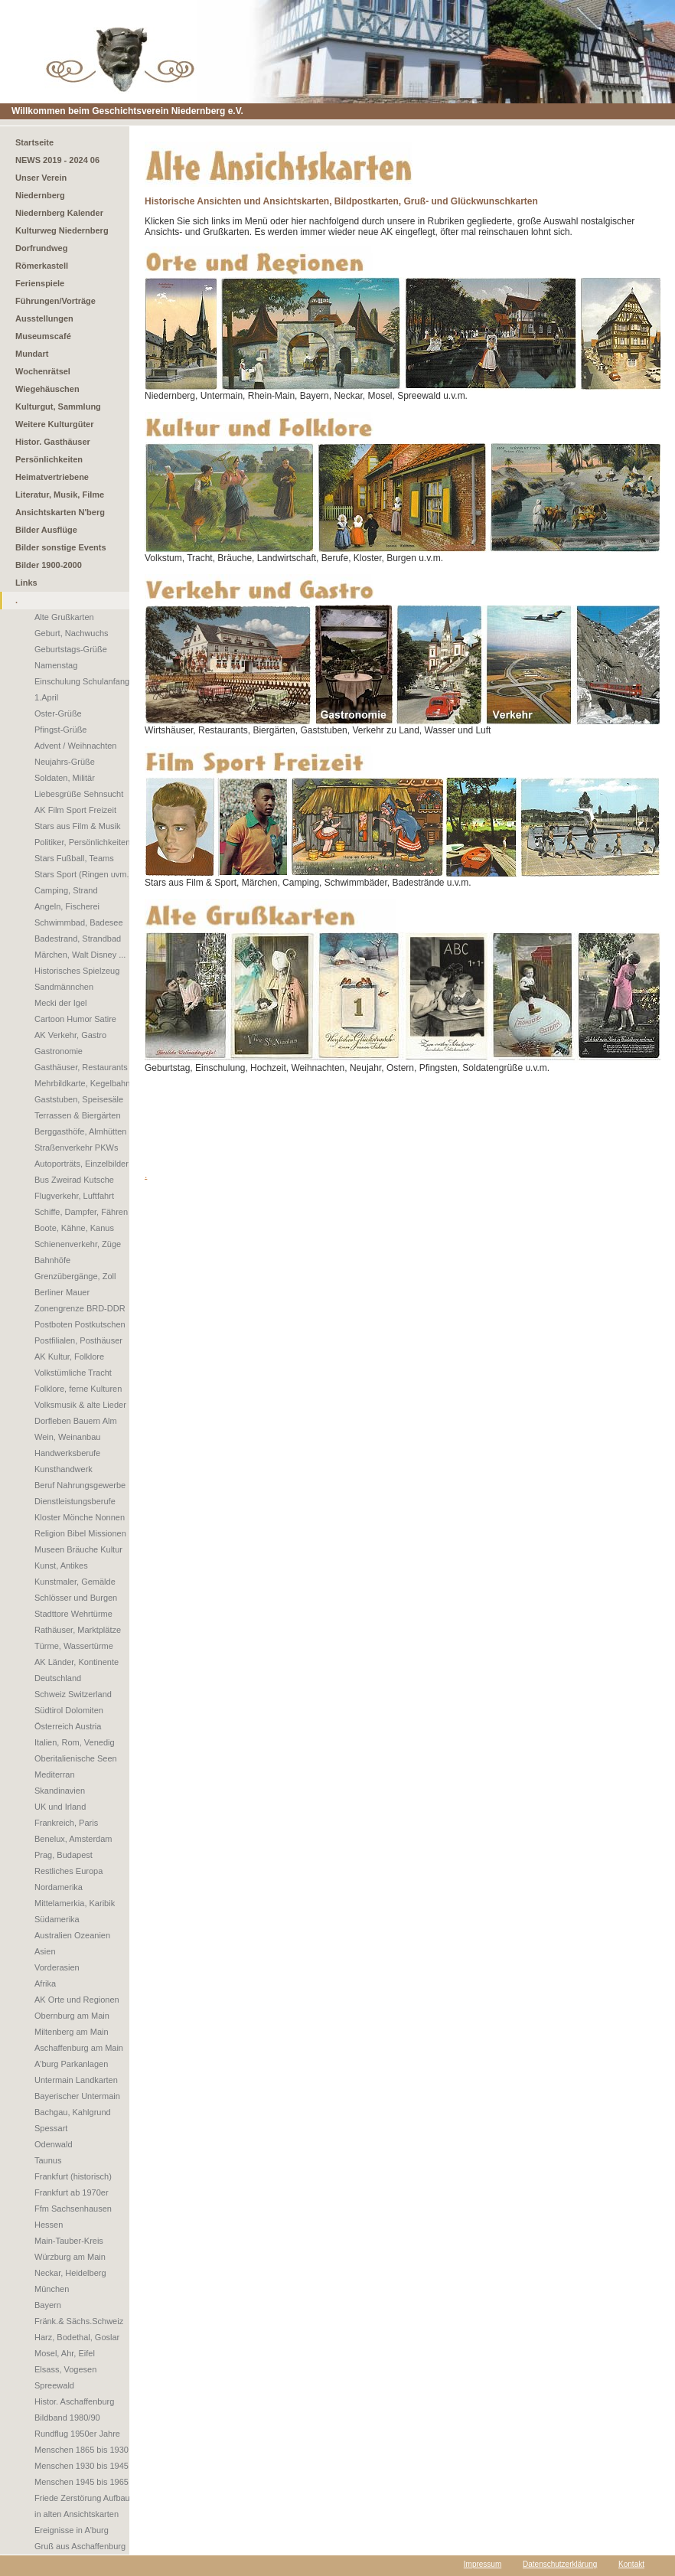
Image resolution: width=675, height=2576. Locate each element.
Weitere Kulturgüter (54, 424)
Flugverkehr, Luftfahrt (74, 1195)
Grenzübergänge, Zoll (75, 1276)
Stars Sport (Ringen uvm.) (83, 874)
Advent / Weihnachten (75, 745)
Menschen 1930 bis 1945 (81, 2465)
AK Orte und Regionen (76, 1999)
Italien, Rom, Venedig (74, 1742)
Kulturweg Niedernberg (62, 230)
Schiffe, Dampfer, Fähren (81, 1211)
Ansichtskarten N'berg (60, 512)
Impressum (482, 2564)
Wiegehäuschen (47, 388)
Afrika (45, 1983)
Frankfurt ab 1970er (71, 2192)
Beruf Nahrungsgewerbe (80, 1485)
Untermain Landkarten (76, 2080)
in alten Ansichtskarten (76, 2514)
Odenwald (53, 2144)
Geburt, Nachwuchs (71, 633)
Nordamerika (58, 1887)
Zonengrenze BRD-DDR (80, 1308)
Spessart (50, 2128)
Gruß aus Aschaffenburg (80, 2546)
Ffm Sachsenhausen (73, 2208)
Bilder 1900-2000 (48, 565)
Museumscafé (43, 336)
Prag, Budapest (63, 1854)
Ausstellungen (44, 318)
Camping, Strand (66, 890)
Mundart (31, 353)
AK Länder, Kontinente (76, 1662)
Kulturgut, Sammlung (58, 406)
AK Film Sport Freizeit (75, 810)
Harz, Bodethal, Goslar (76, 2337)
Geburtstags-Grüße (70, 649)
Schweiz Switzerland (73, 1694)
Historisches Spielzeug (76, 970)
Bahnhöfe (52, 1260)
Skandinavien (59, 1790)
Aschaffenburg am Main (78, 2047)
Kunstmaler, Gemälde (75, 1581)
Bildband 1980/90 (67, 2417)
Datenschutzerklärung (560, 2564)
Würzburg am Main (70, 2256)
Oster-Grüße (58, 713)
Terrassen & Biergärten (77, 1115)
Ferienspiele (39, 283)
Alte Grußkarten (64, 617)
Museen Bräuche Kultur (78, 1549)
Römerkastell (41, 265)
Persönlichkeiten (49, 459)
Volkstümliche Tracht (73, 1372)
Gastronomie (58, 1051)
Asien (45, 1951)
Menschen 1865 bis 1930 (81, 2449)
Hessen (48, 2224)
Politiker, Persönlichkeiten (82, 842)
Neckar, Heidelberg (70, 2272)
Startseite (34, 142)
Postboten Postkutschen (80, 1324)
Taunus (47, 2160)
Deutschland (57, 1678)
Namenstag (55, 665)
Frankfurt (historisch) (73, 2176)
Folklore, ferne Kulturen (78, 1388)
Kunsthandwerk (63, 1469)
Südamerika (57, 1919)
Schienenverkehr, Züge (77, 1244)
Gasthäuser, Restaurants (81, 1067)
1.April (46, 697)
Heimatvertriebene (52, 477)
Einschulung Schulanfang (81, 681)
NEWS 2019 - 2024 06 (57, 160)
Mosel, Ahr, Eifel (64, 2353)
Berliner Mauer (62, 1292)
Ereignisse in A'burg (71, 2530)
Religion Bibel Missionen (80, 1533)
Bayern (47, 2305)
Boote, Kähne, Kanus (74, 1227)
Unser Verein (41, 177)
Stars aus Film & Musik (77, 826)
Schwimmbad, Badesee (78, 922)
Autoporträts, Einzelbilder (81, 1163)
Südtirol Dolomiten (68, 1710)
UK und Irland (60, 1806)
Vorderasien (57, 1967)
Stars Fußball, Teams (74, 858)
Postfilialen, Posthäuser (78, 1340)
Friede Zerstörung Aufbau (82, 2498)
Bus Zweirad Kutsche (74, 1179)
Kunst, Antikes (61, 1565)
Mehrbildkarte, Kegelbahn (82, 1083)
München (51, 2289)
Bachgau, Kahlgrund (72, 2112)
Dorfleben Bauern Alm (75, 1420)
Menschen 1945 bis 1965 (81, 2481)
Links (26, 582)
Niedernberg (40, 195)
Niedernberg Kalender (59, 212)
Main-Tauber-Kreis (68, 2240)
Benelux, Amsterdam (73, 1838)
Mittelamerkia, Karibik (74, 1903)
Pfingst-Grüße (60, 729)
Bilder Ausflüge (46, 529)
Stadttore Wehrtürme (73, 1613)
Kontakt (631, 2564)
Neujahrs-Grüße (64, 761)
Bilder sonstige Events (60, 547)
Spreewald (54, 2385)
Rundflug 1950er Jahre (77, 2433)
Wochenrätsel (42, 371)
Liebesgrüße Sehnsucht (78, 793)
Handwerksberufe (67, 1453)
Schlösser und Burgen (75, 1597)
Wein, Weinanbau (67, 1436)
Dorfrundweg (41, 248)
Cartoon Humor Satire (75, 1019)
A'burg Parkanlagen (71, 2063)
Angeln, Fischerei (66, 906)
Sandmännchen (63, 986)
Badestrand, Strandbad (77, 938)
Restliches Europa (68, 1871)
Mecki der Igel (60, 1002)
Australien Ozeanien (72, 1935)
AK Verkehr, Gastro (70, 1035)
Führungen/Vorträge (55, 300)
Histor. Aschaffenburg (74, 2401)
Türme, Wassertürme (73, 1645)
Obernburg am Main (71, 2015)
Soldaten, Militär (64, 777)
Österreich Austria (67, 1726)
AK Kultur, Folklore (69, 1356)
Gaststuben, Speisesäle (78, 1099)
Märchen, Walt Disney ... (80, 954)
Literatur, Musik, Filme (59, 494)
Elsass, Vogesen (65, 2369)
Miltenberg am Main (71, 2031)
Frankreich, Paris (66, 1822)
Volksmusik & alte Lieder (80, 1404)
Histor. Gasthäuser (52, 441)
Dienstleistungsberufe (75, 1501)
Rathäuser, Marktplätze (77, 1629)
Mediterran (54, 1774)
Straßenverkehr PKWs (76, 1147)
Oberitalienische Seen (75, 1758)
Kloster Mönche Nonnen (79, 1517)
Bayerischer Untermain (77, 2096)
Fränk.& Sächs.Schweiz (78, 2321)
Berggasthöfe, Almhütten (80, 1131)
